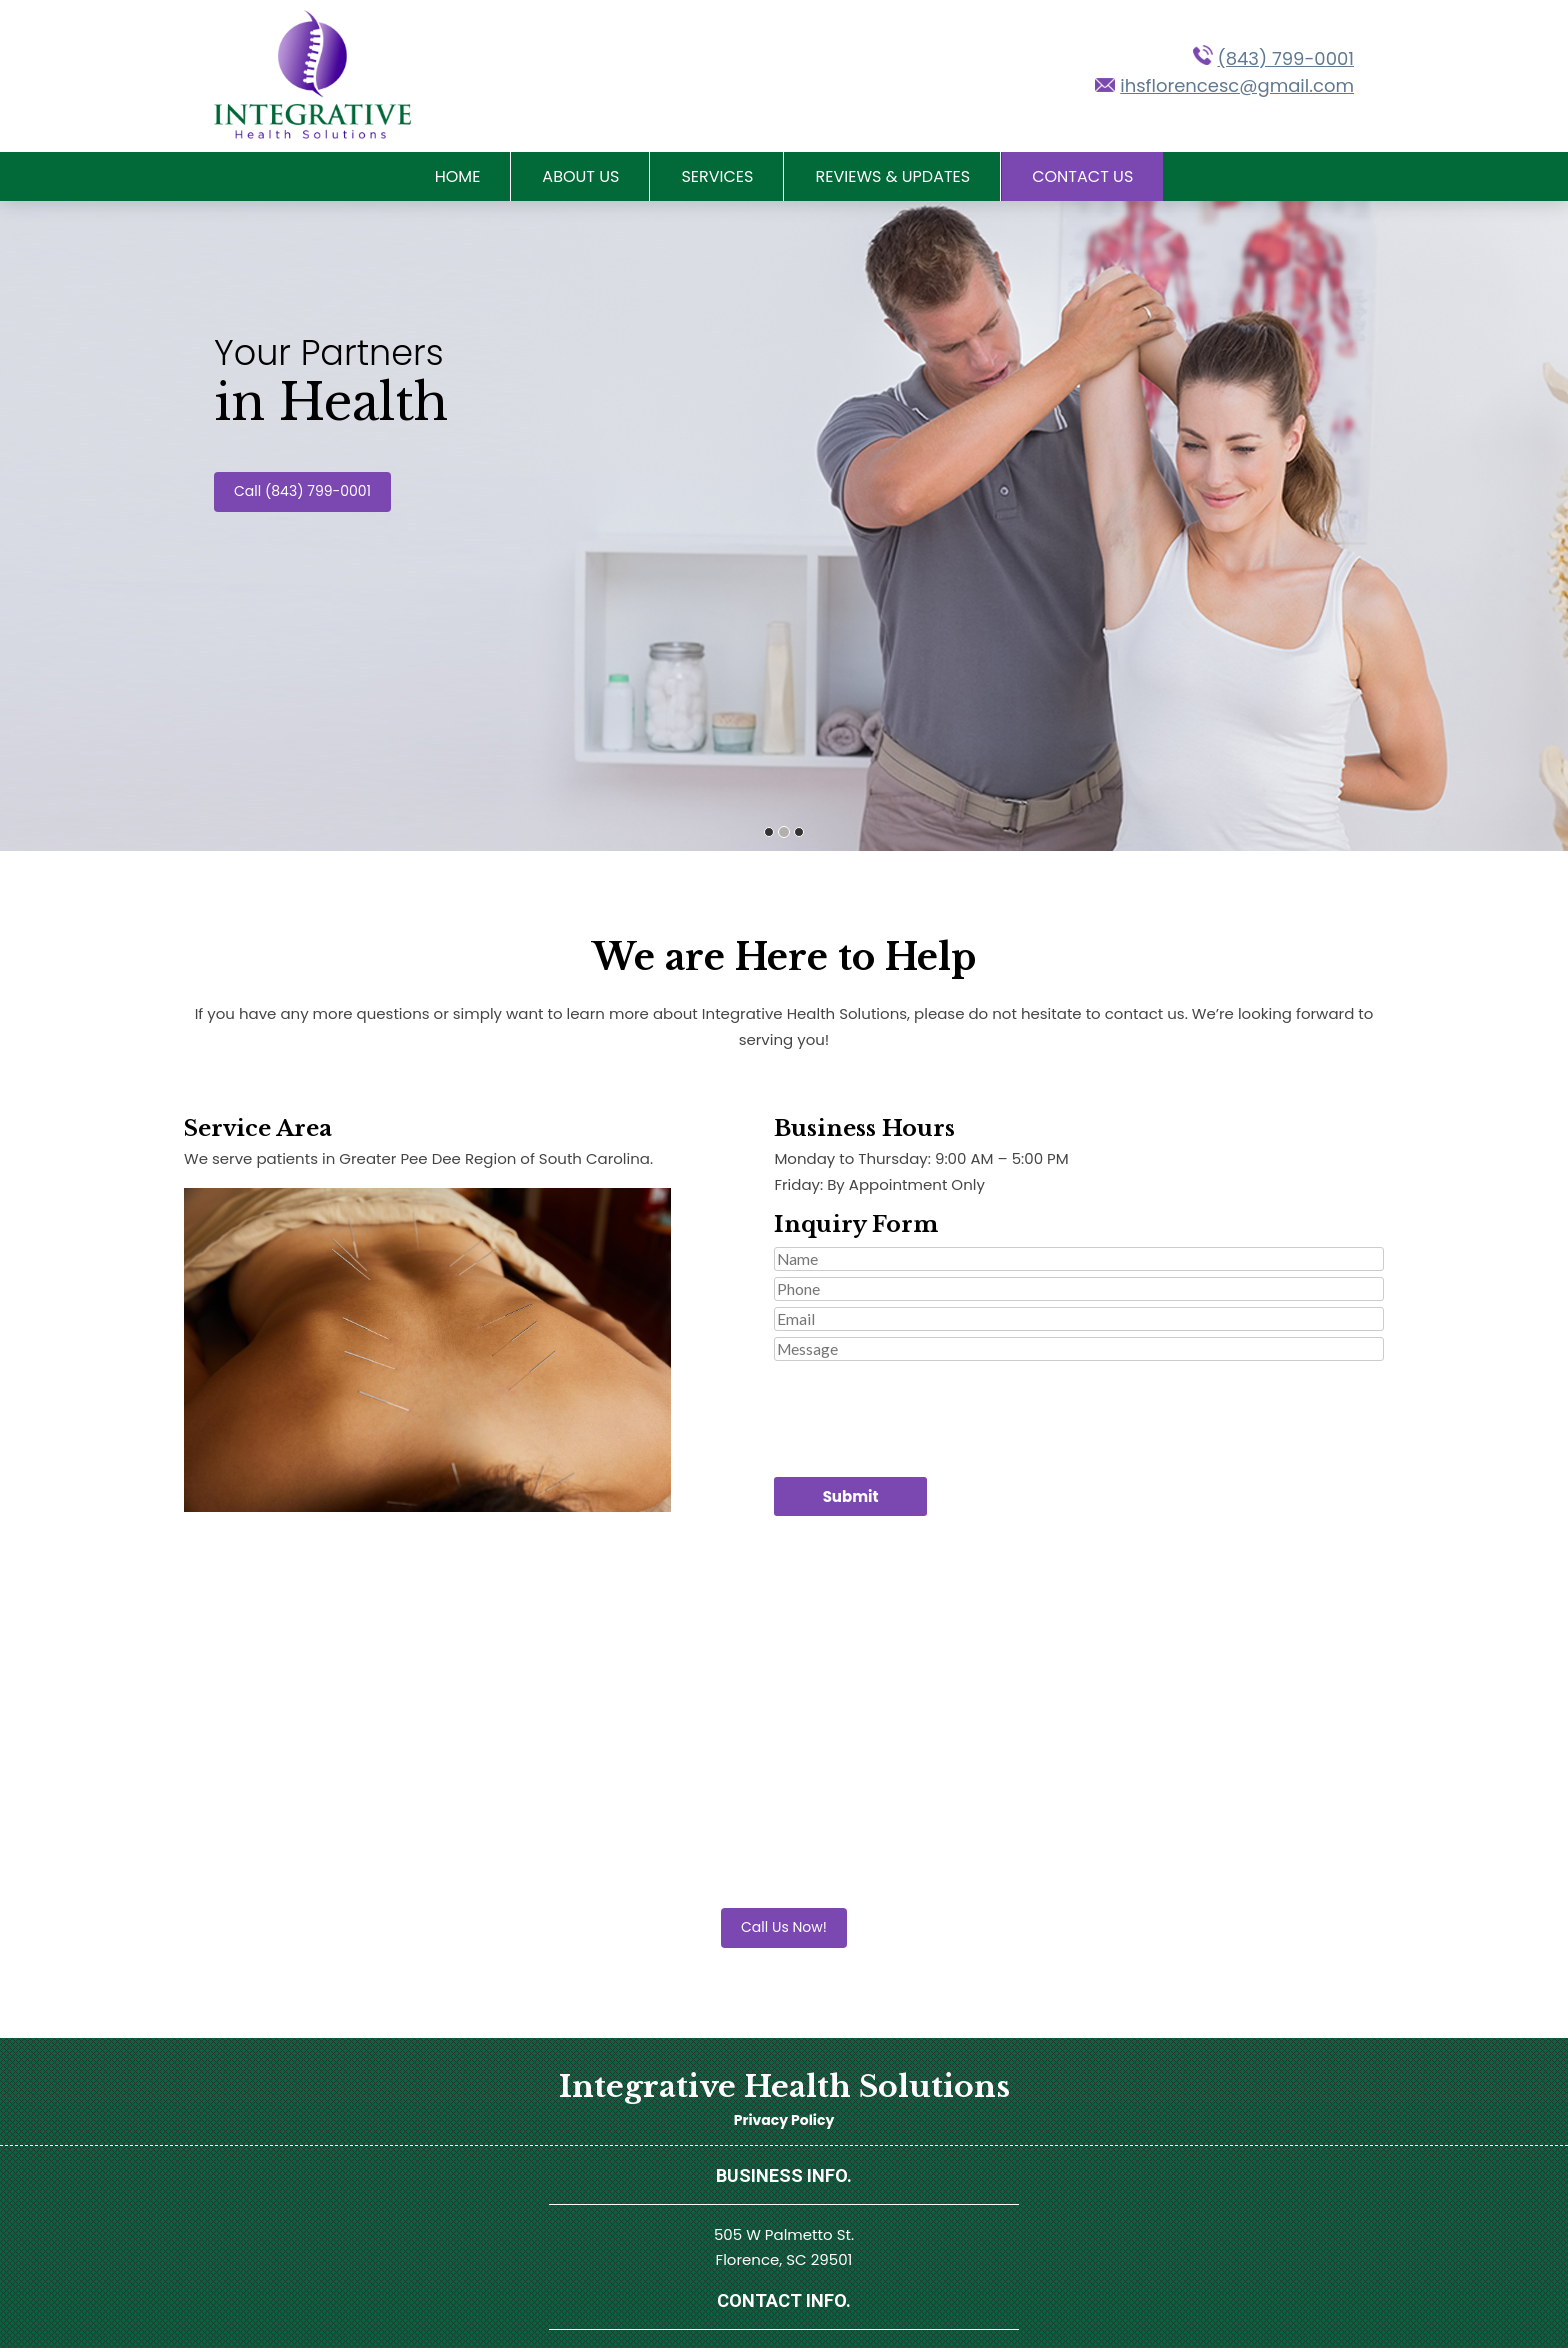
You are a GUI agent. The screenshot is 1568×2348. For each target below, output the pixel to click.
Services (717, 176)
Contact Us (1082, 176)
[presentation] (926, 1406)
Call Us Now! (784, 1927)
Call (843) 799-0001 (302, 491)
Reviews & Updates (892, 176)
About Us (580, 176)
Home (458, 176)
